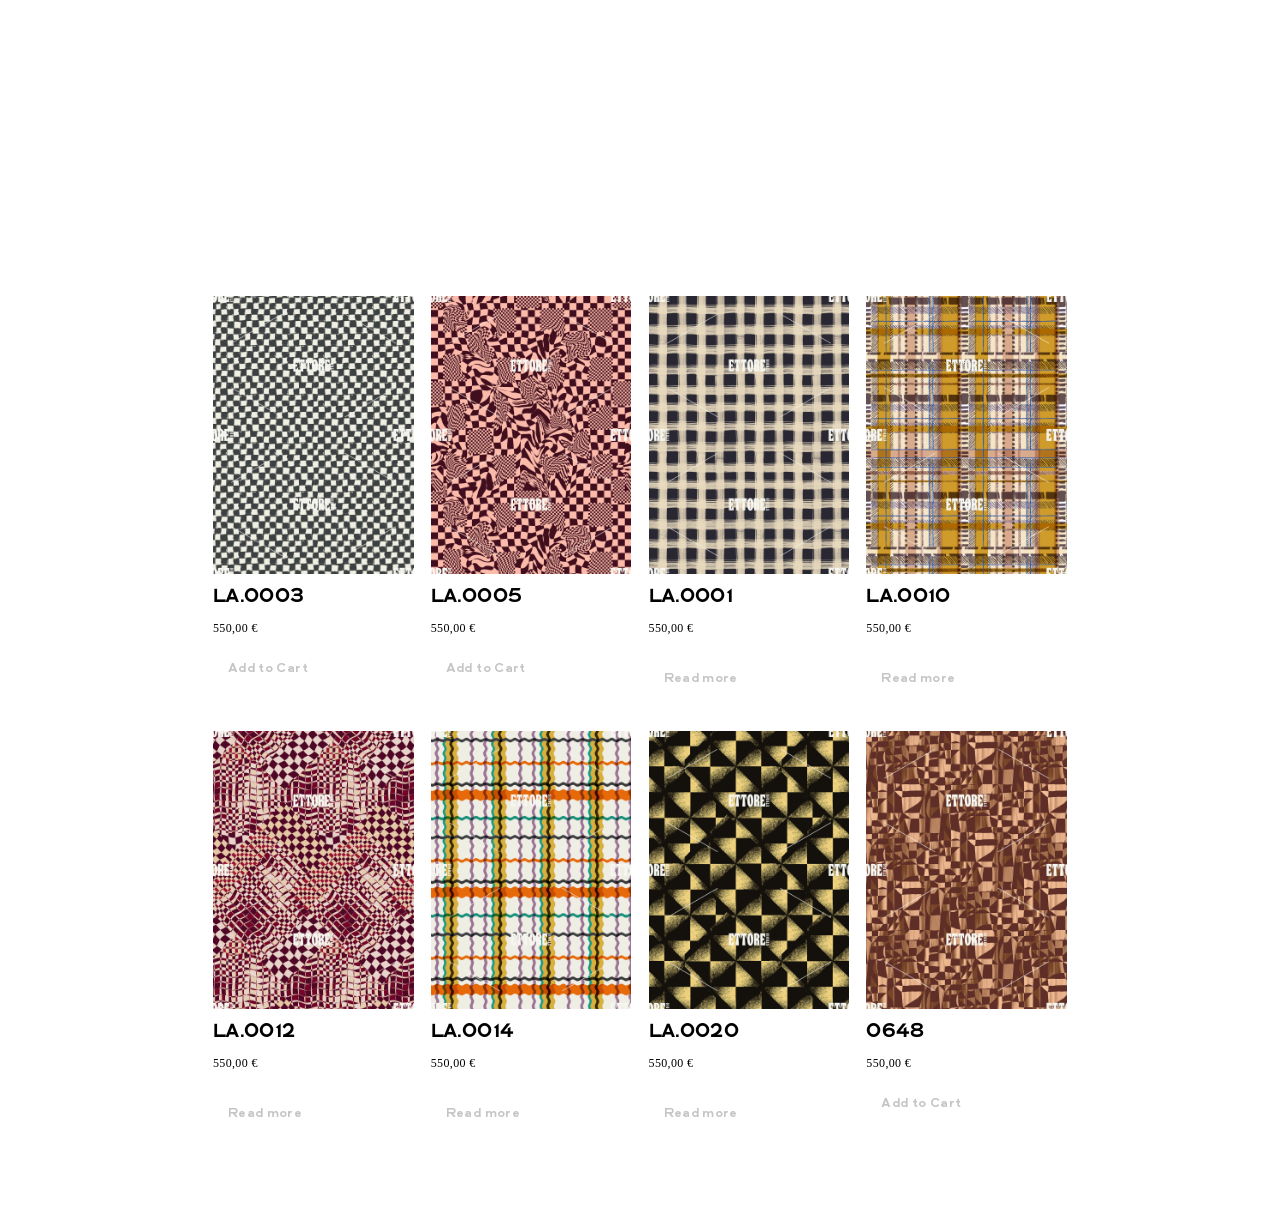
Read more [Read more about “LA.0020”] (701, 1114)
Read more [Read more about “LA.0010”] (918, 679)
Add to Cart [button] (268, 669)
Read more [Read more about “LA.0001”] (701, 679)
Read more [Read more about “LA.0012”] (265, 1114)
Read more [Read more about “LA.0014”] (483, 1114)
